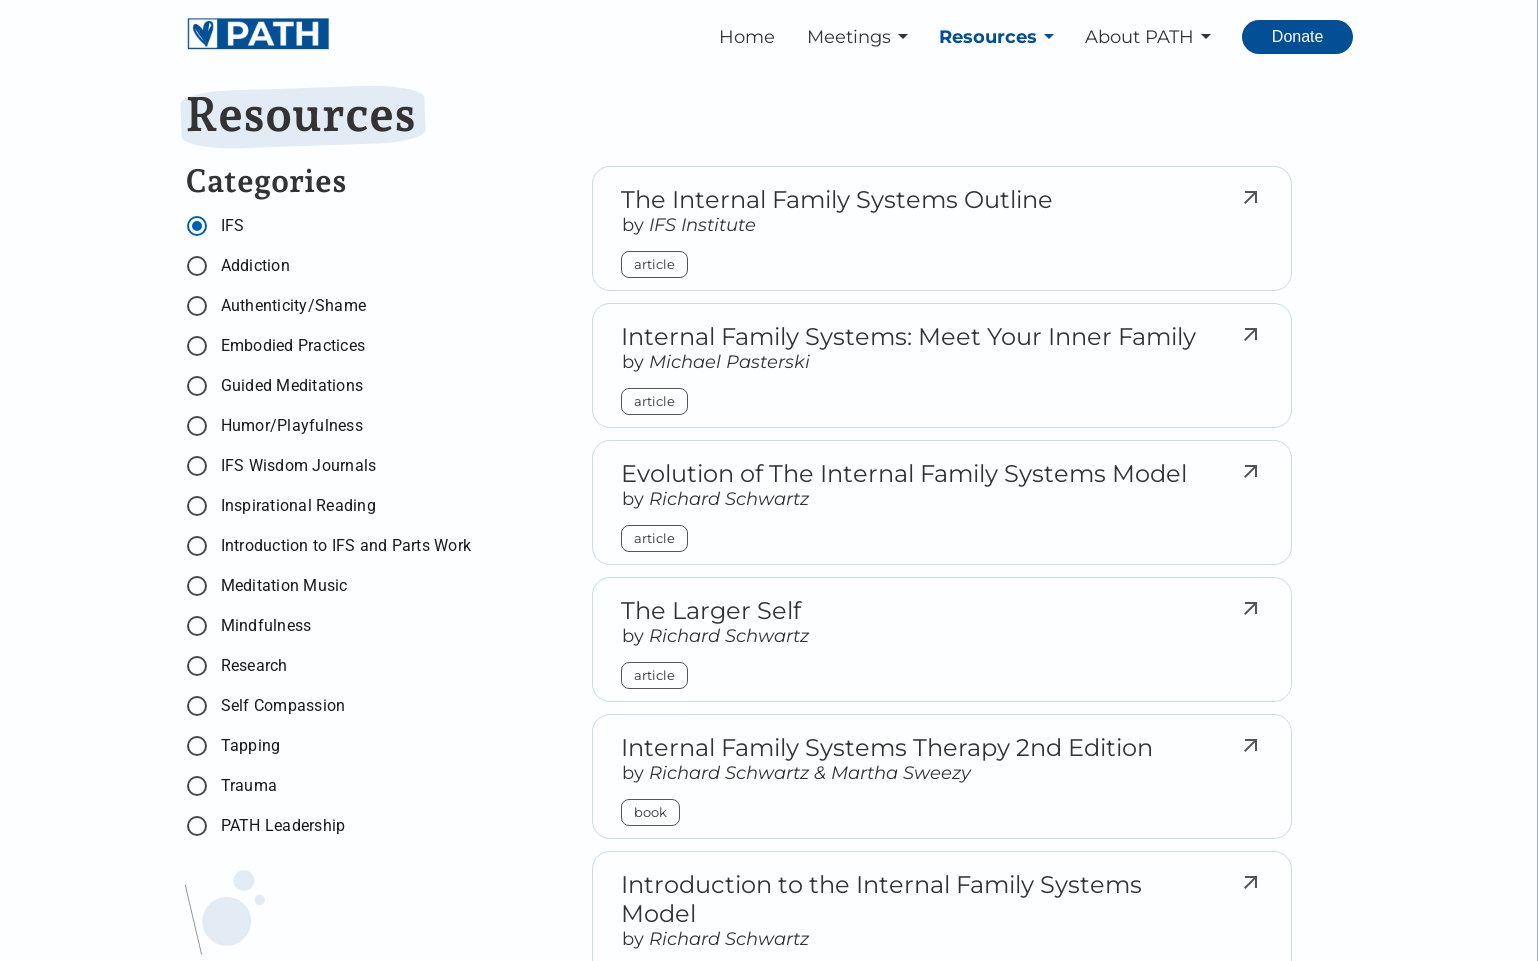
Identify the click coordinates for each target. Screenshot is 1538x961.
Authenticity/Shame (294, 305)
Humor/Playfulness (292, 425)
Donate (1298, 36)
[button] (861, 37)
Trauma (249, 785)
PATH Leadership (283, 825)
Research (254, 665)
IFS (233, 225)
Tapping (251, 745)
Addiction (255, 265)
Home (747, 37)
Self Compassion (283, 705)
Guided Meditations (292, 385)
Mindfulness (266, 625)
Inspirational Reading (298, 505)
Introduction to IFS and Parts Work (346, 545)
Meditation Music (284, 585)
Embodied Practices (293, 345)
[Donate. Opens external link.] (1298, 37)
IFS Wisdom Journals (299, 465)
